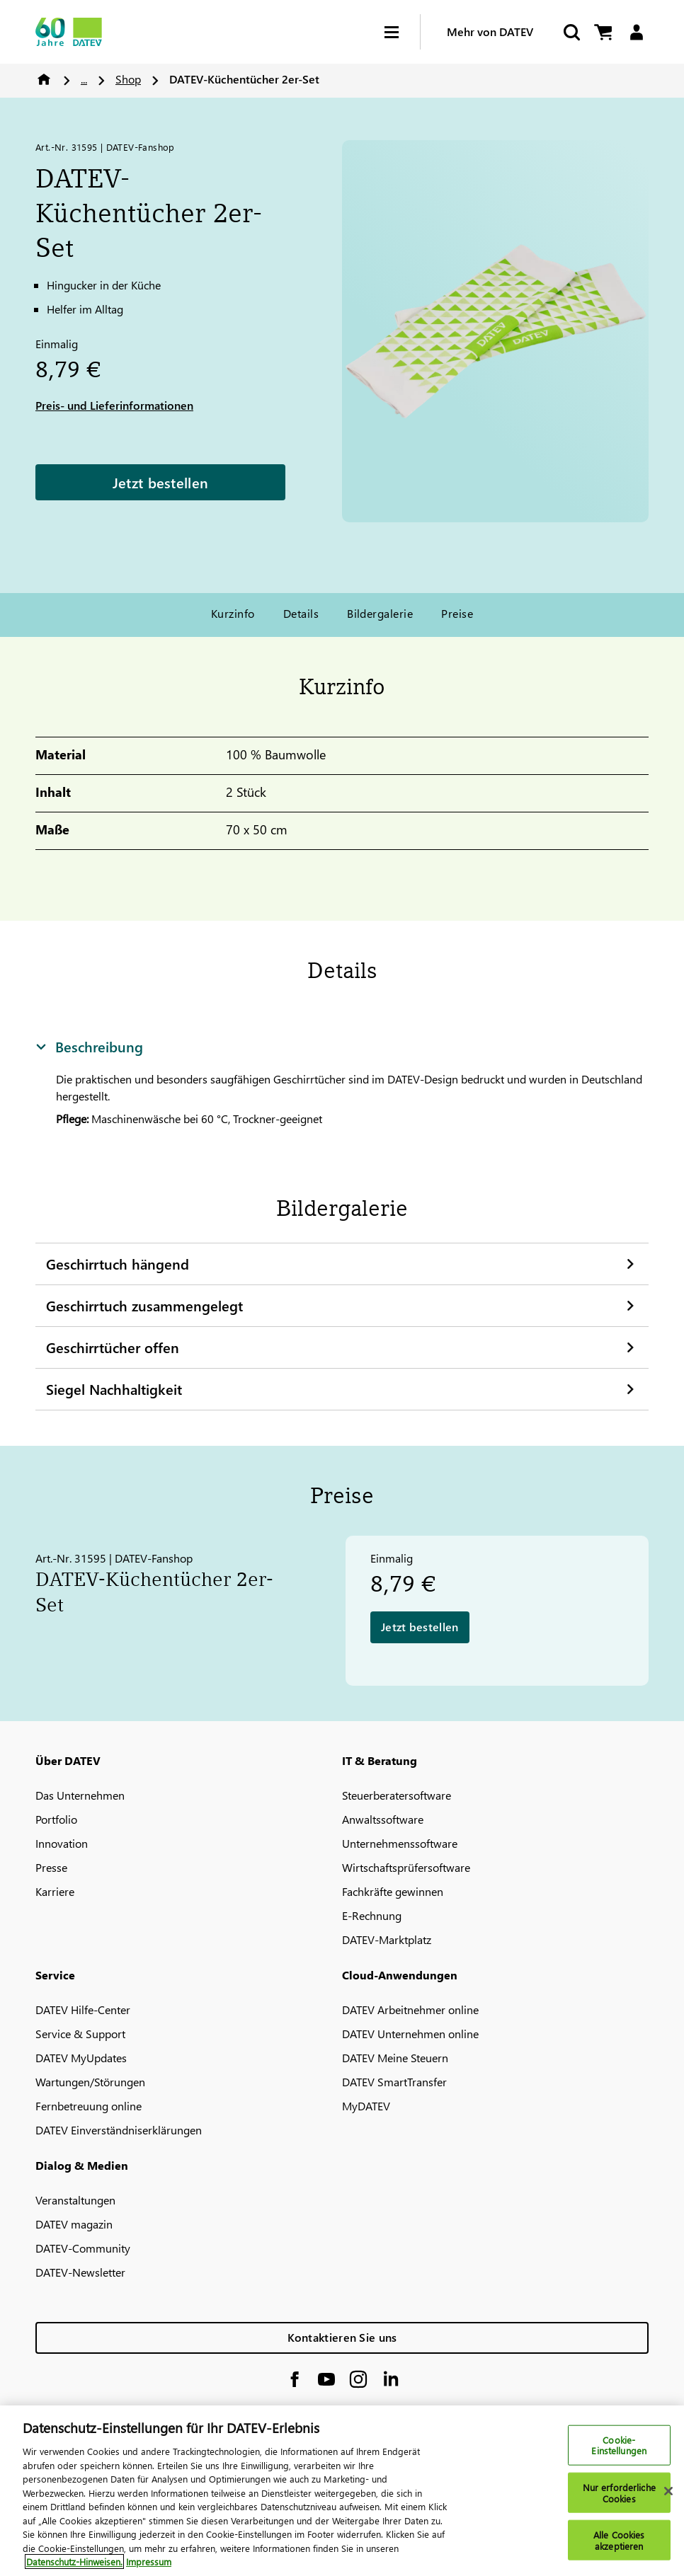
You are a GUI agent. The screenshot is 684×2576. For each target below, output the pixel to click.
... (84, 78)
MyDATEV (366, 2105)
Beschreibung (89, 1046)
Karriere (54, 1891)
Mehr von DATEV (490, 31)
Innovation (61, 1843)
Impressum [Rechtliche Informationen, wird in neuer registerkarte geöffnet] (148, 2569)
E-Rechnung (371, 1915)
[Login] (636, 32)
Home (43, 79)
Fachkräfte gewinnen (392, 1891)
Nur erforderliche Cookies (619, 2499)
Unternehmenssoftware (399, 1843)
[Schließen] (668, 2497)
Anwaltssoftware (382, 1819)
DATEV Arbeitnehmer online (410, 2009)
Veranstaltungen (75, 2199)
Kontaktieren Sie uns (342, 2337)
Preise (457, 613)
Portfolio (56, 1819)
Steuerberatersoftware (396, 1795)
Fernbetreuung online (88, 2105)
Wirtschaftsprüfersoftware (406, 1867)
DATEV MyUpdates (81, 2057)
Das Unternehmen (80, 1795)
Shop (128, 78)
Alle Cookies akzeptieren (619, 2546)
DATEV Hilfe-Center (82, 2009)
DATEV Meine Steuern (395, 2057)
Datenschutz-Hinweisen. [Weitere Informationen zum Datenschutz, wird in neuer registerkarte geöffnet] (74, 2569)
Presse (51, 1867)
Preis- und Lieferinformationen (114, 405)
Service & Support (80, 2033)
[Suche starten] (570, 32)
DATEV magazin (74, 2223)
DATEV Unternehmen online (410, 2033)
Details (301, 613)
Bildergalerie (380, 613)
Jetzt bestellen (161, 482)
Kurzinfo (233, 613)
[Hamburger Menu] (402, 32)
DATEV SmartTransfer (394, 2081)
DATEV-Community (82, 2248)
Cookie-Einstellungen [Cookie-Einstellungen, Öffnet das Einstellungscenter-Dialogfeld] (618, 2451)
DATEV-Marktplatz (386, 1939)
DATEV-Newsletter (80, 2272)
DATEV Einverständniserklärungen (118, 2129)
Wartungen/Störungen (90, 2081)
